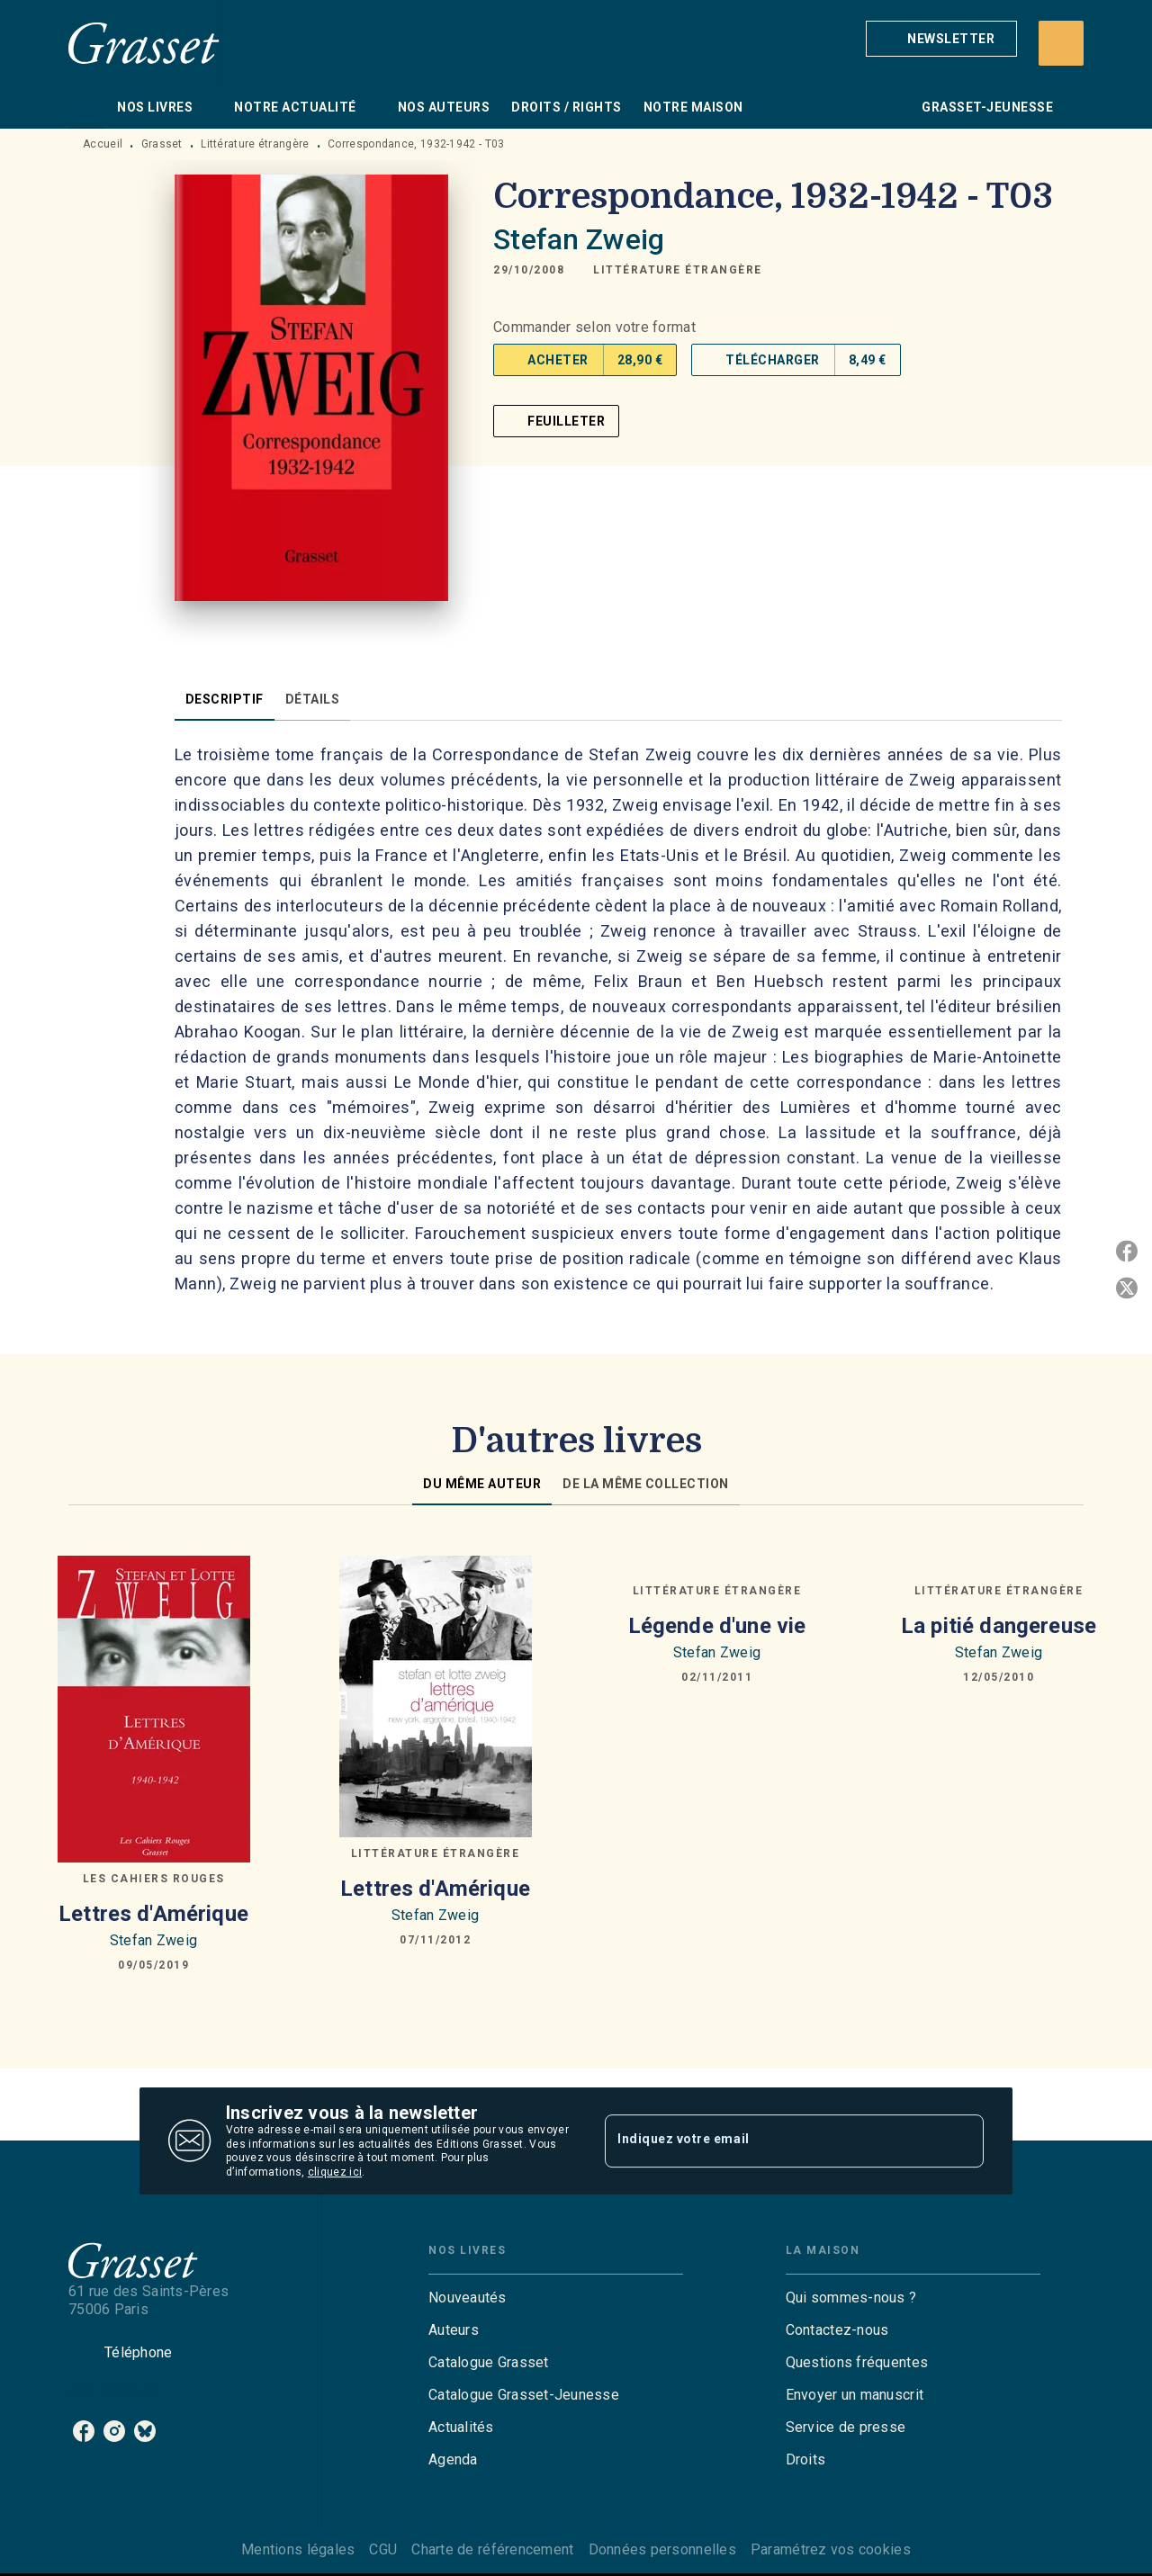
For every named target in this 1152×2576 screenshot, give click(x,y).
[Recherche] (1061, 43)
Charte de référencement (492, 2549)
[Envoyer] (962, 2141)
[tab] (87, 107)
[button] (941, 39)
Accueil (102, 144)
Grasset (162, 144)
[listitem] (83, 2431)
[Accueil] (144, 42)
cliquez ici (335, 2173)
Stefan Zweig (578, 239)
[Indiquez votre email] (772, 2140)
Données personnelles (662, 2549)
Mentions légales (298, 2549)
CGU (383, 2549)
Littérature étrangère (255, 144)
